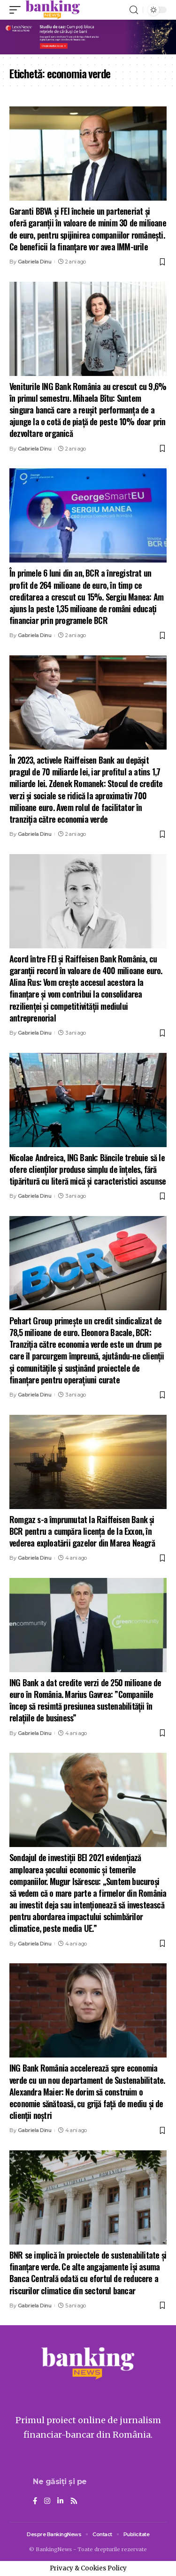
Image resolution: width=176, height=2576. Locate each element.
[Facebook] (35, 2501)
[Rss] (73, 2501)
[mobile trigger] (17, 10)
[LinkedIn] (60, 2501)
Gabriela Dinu (35, 261)
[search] (133, 10)
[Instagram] (47, 2501)
